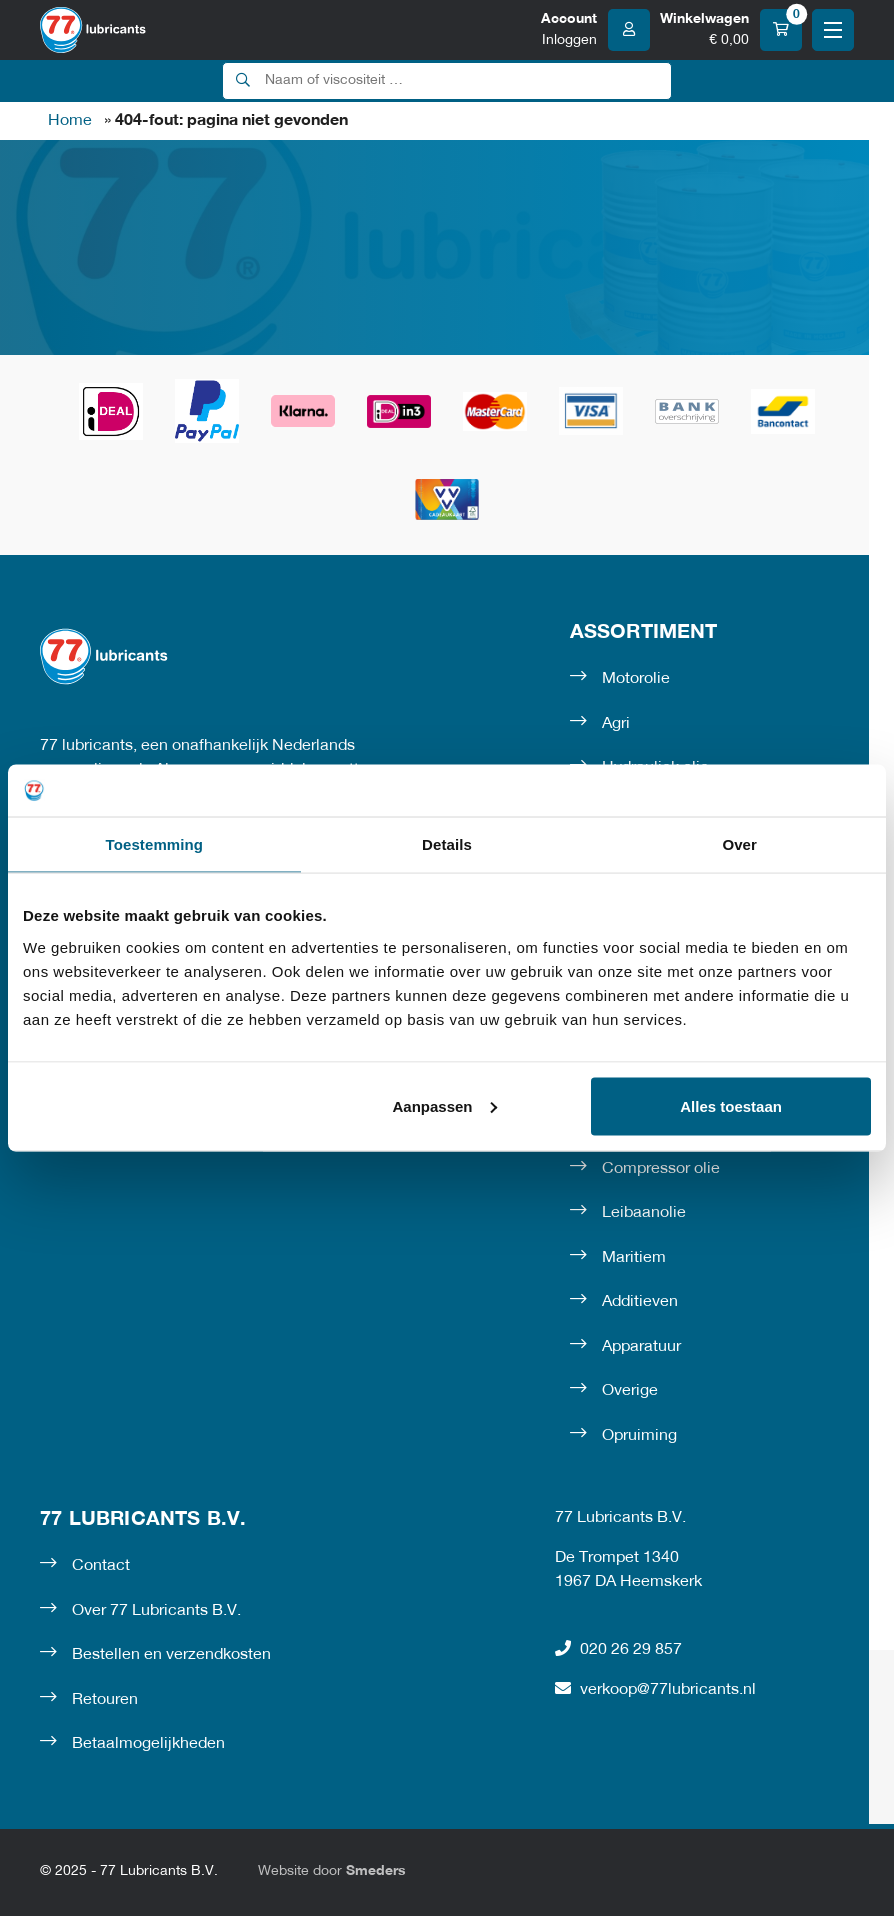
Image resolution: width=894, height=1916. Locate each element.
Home (70, 121)
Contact (101, 1566)
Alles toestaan (731, 1105)
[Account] (595, 30)
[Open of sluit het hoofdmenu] (833, 30)
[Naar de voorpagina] (93, 30)
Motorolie (636, 679)
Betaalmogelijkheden (148, 1744)
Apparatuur (641, 1347)
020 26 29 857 (618, 1649)
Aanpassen (444, 1105)
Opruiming (639, 1436)
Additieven (640, 1302)
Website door (332, 1871)
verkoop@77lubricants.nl (655, 1689)
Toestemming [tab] (155, 844)
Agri (616, 724)
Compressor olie (661, 1169)
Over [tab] (739, 844)
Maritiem (634, 1258)
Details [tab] (447, 844)
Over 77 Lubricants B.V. (156, 1611)
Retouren (105, 1700)
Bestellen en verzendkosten (171, 1655)
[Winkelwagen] (731, 30)
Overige (630, 1391)
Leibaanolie (644, 1213)
